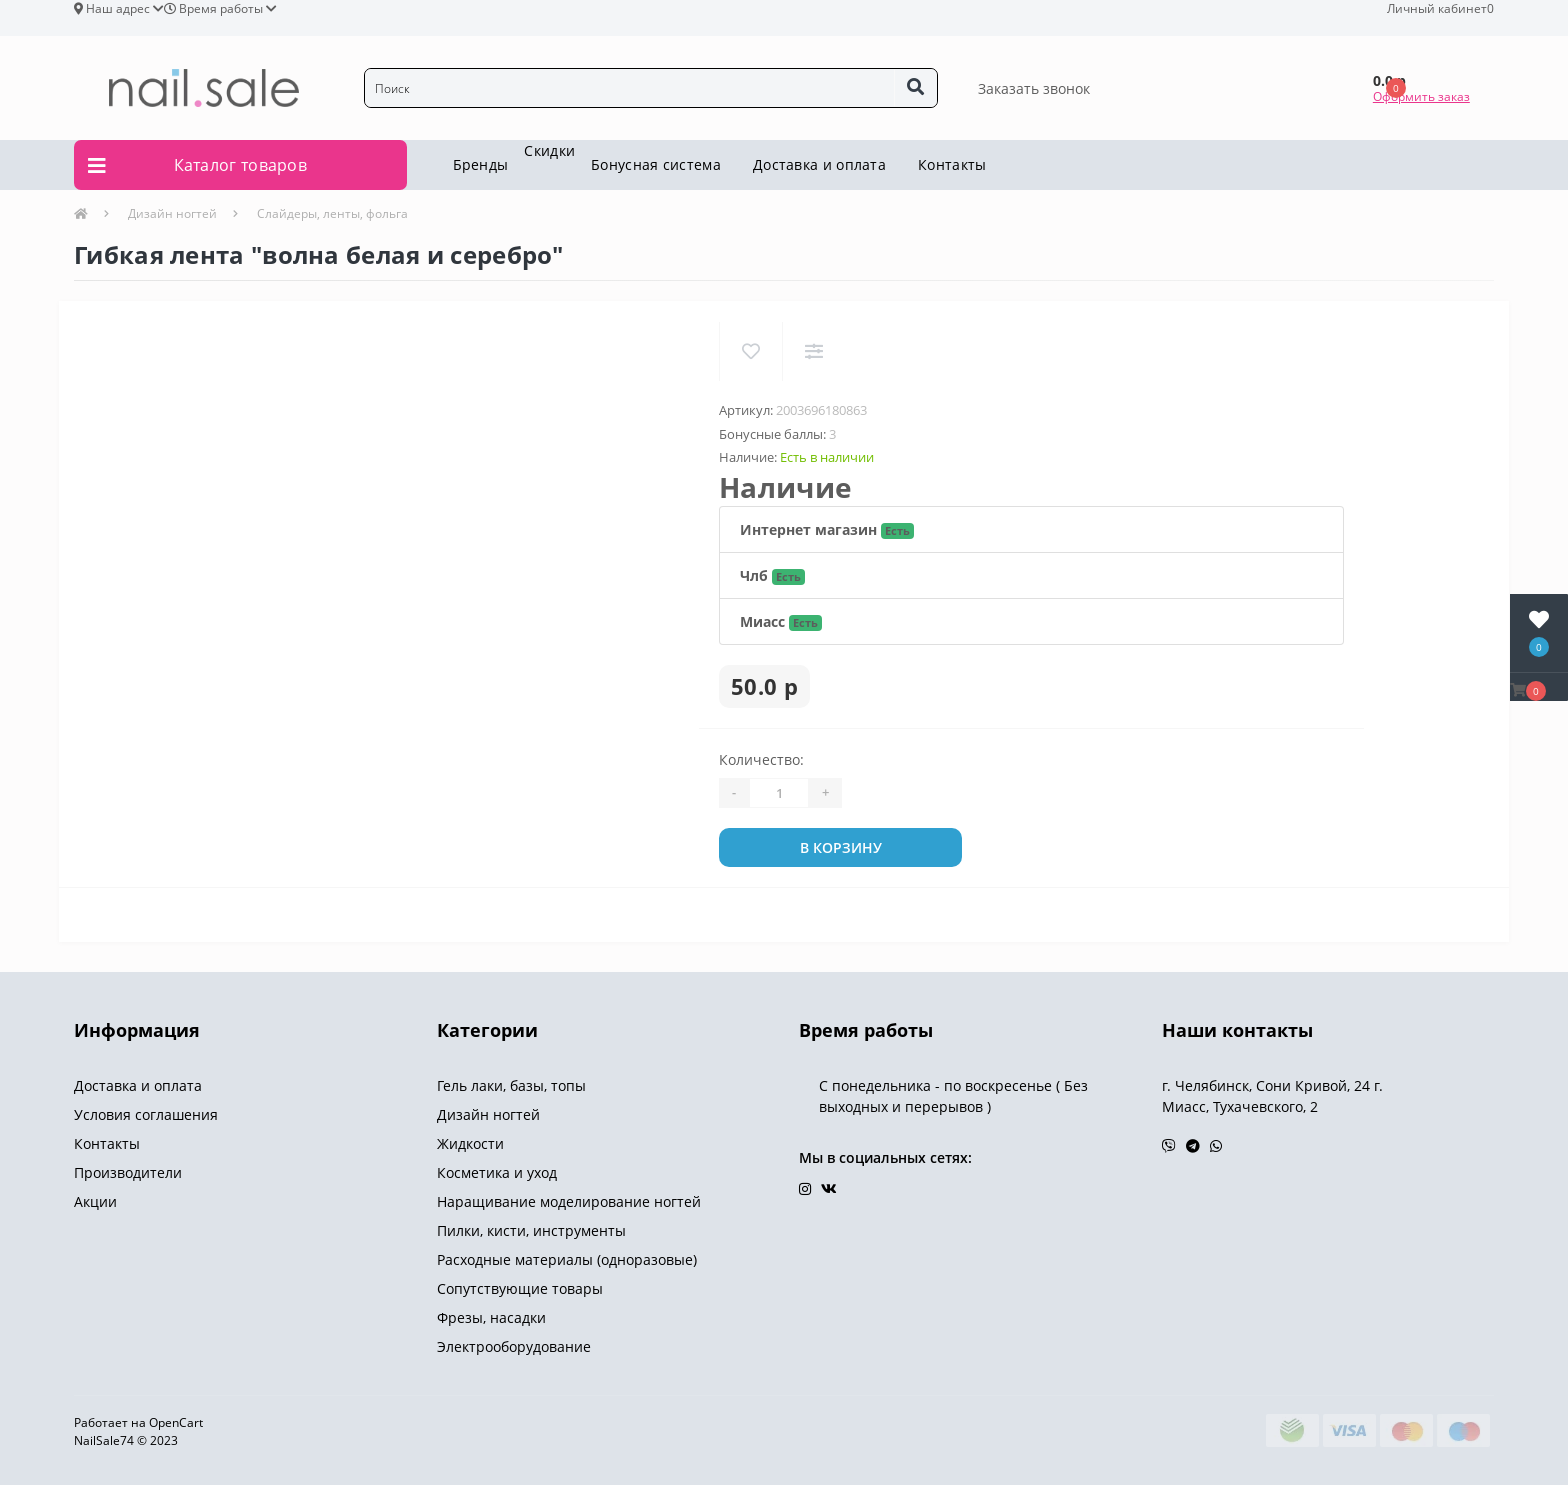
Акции (95, 1201)
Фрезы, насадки (491, 1317)
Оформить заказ (1421, 96)
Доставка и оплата (819, 164)
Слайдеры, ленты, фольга (332, 213)
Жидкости (470, 1143)
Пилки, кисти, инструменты (531, 1230)
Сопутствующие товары (520, 1288)
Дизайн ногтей (172, 213)
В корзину (841, 847)
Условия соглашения (146, 1114)
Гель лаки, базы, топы (511, 1085)
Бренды (481, 164)
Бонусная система (656, 164)
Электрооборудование (514, 1346)
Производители (128, 1172)
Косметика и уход (497, 1172)
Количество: (761, 759)
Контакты (952, 164)
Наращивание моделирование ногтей (569, 1201)
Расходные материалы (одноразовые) (567, 1259)
